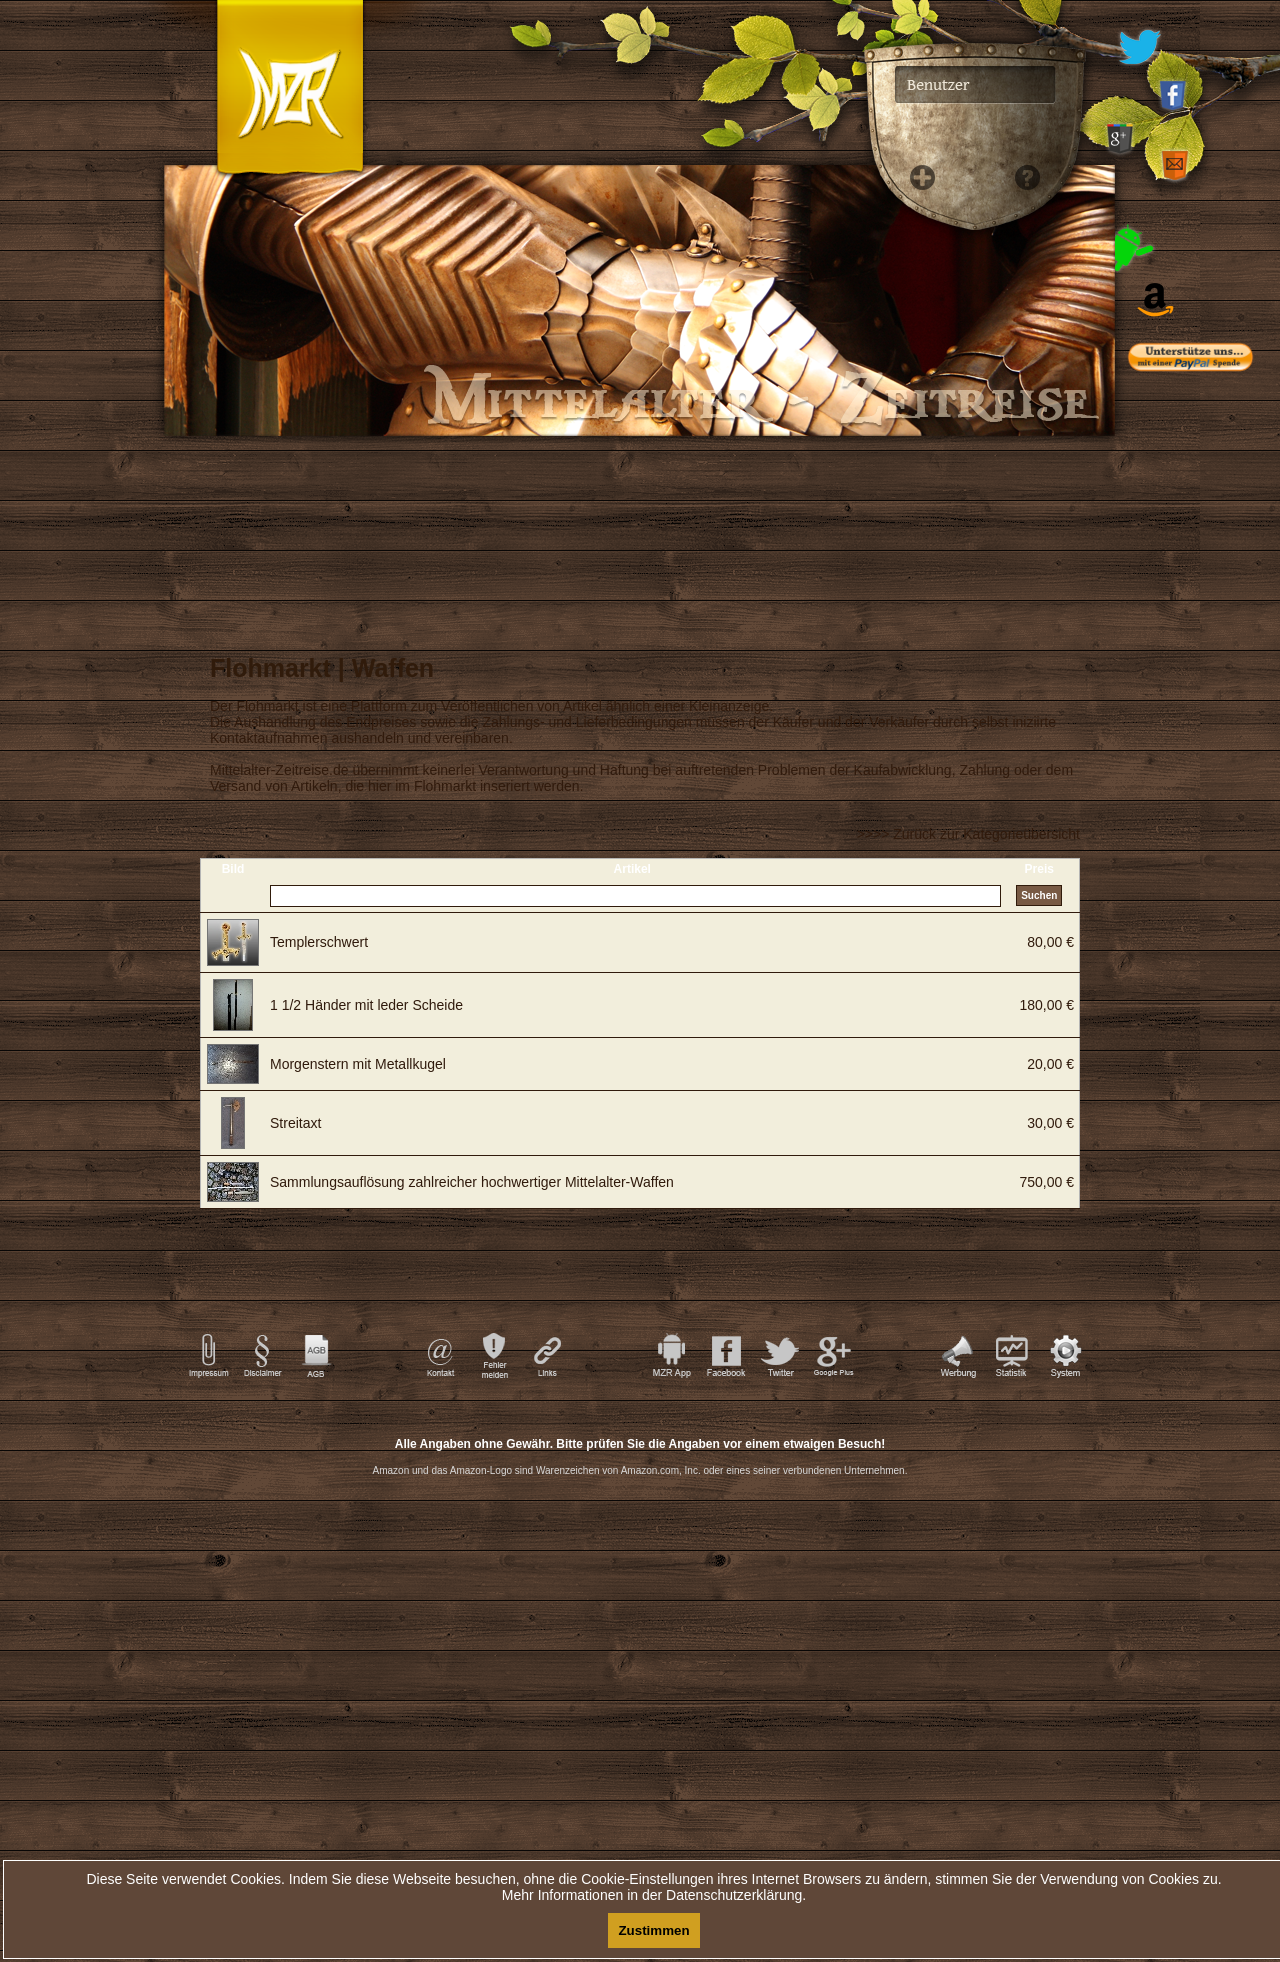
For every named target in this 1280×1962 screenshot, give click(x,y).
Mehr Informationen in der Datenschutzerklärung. (654, 1895)
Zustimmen (653, 1930)
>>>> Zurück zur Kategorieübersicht (968, 834)
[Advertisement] (1200, 790)
